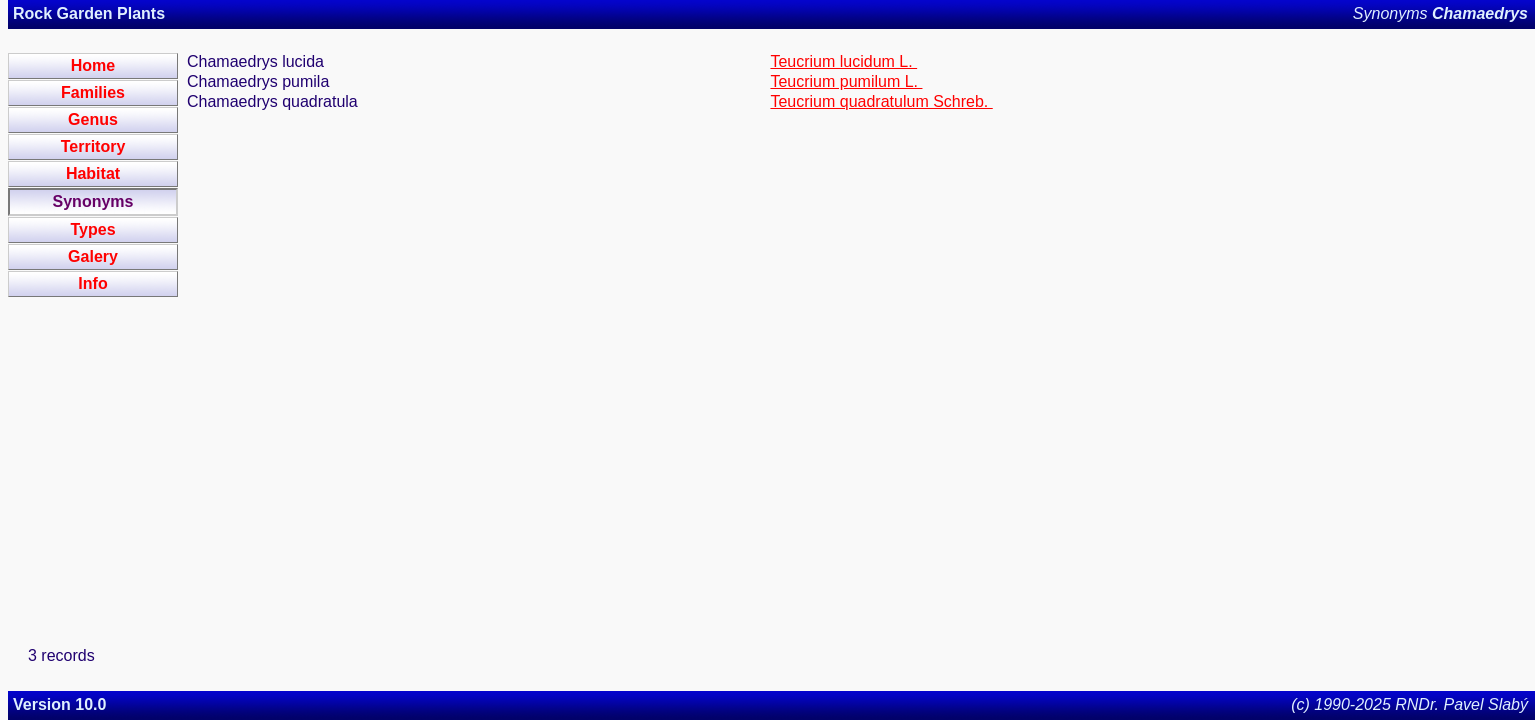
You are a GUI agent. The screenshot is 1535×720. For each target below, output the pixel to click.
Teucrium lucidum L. (843, 61)
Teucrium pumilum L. (846, 81)
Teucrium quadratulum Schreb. (881, 101)
